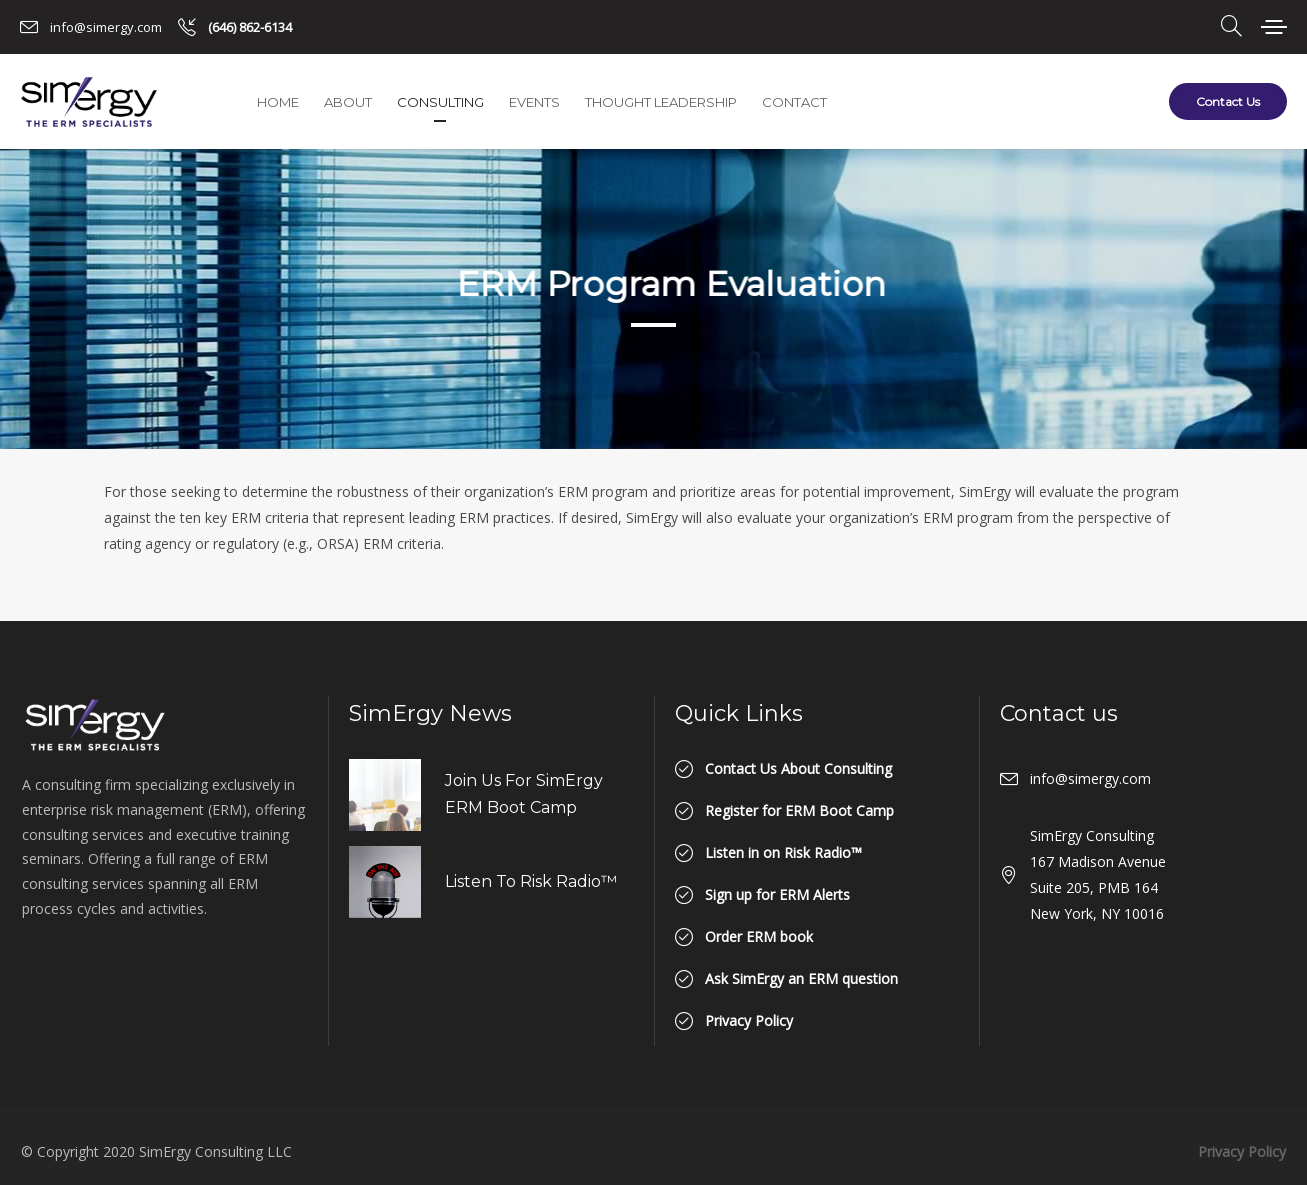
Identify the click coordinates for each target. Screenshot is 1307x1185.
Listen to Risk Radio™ (531, 881)
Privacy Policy (1242, 1151)
